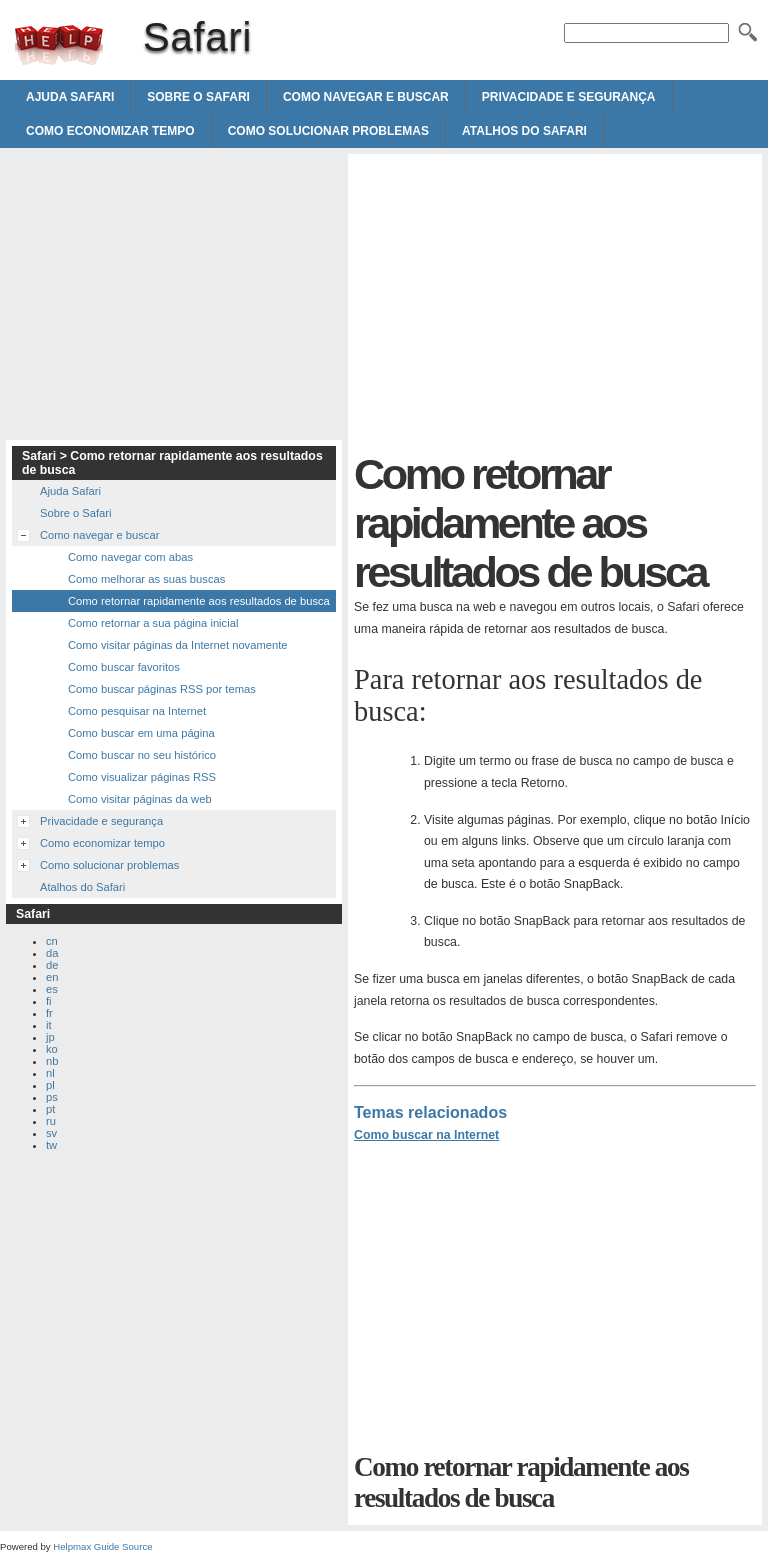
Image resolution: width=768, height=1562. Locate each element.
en (52, 977)
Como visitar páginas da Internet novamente (178, 645)
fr (49, 1013)
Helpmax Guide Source (102, 1546)
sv (51, 1133)
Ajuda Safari (70, 97)
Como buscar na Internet (426, 1135)
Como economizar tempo (110, 131)
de (52, 965)
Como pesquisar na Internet (137, 711)
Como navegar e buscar (366, 97)
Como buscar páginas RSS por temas (162, 689)
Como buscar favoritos (124, 667)
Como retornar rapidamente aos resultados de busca (199, 601)
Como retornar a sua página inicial (153, 623)
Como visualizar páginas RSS (142, 777)
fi (49, 1001)
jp (50, 1037)
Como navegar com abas (130, 557)
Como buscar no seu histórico (142, 755)
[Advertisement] (522, 300)
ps (52, 1097)
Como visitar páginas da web (140, 799)
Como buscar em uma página (141, 733)
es (52, 989)
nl (50, 1073)
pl (50, 1085)
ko (52, 1049)
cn (52, 941)
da (52, 953)
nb (52, 1061)
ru (51, 1121)
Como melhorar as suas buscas (146, 579)
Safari (59, 45)
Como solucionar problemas (328, 131)
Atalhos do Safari (524, 131)
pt (50, 1109)
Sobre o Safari (198, 97)
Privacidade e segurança (569, 97)
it (49, 1025)
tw (51, 1145)
